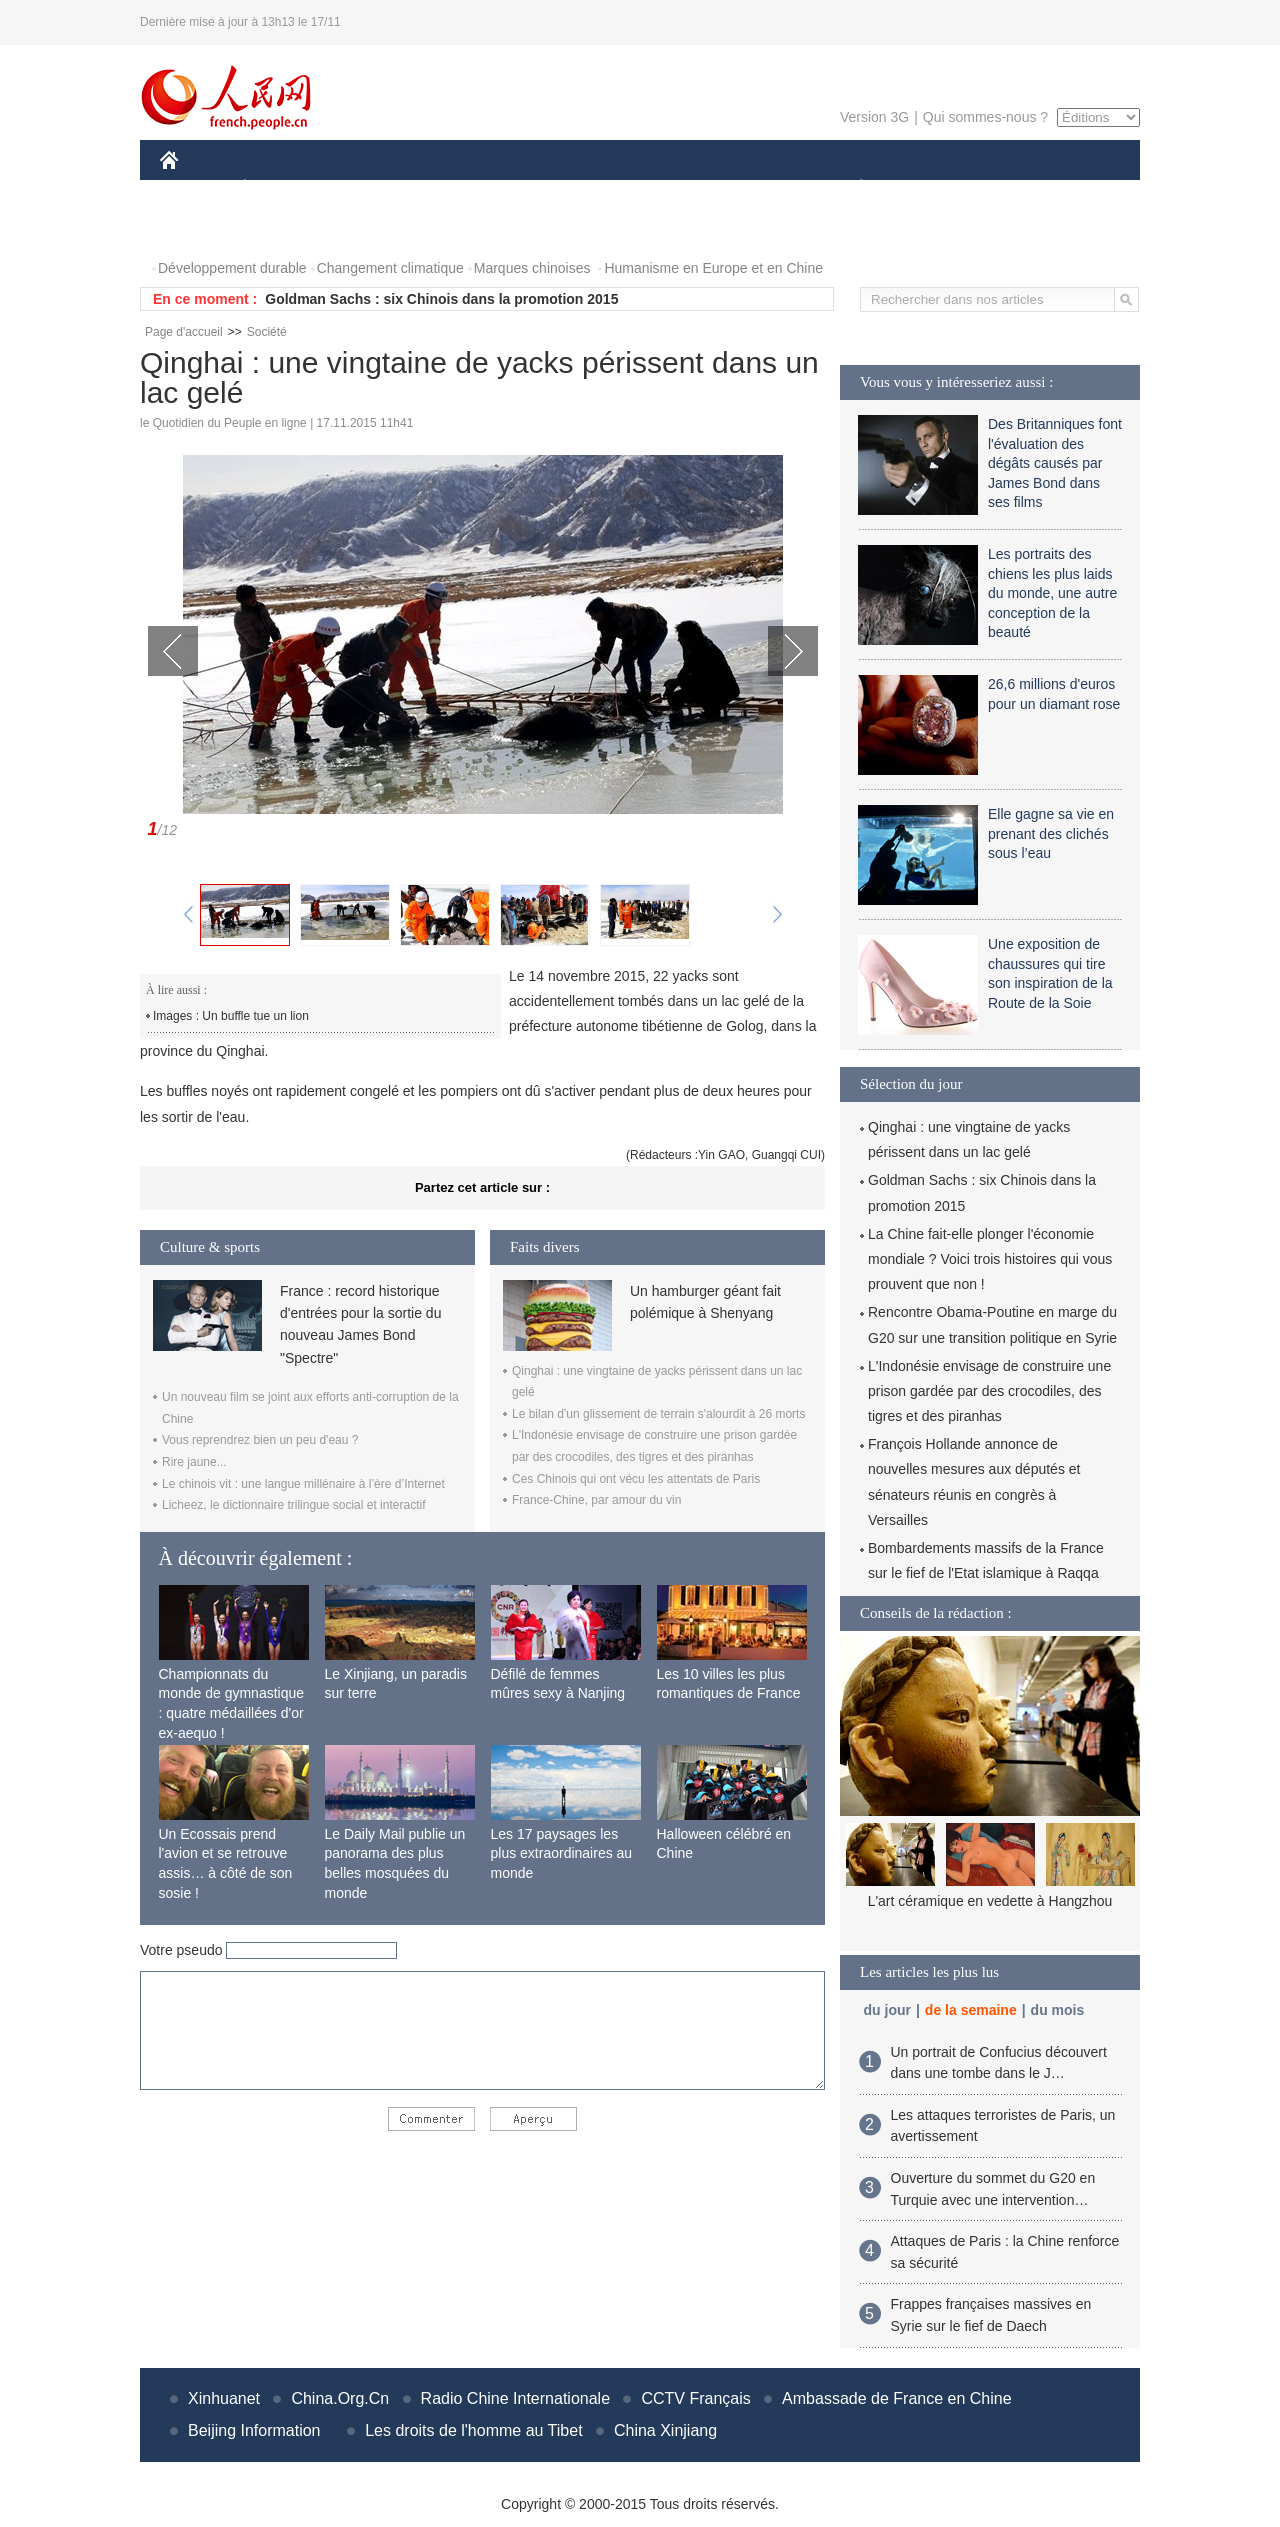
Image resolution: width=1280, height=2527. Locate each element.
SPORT (930, 188)
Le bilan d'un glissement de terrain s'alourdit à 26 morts (658, 1414)
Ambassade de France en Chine (896, 2398)
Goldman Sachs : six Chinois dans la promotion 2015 (441, 299)
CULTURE (634, 188)
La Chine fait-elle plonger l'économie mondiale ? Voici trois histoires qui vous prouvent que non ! (990, 1259)
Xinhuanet (224, 2398)
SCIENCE (544, 188)
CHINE (194, 188)
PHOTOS (201, 228)
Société (267, 332)
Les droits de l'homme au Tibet (473, 2430)
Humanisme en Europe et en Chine (713, 268)
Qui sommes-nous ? (985, 117)
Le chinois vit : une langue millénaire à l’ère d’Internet (303, 1484)
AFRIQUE (456, 188)
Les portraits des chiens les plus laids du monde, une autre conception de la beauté (1052, 593)
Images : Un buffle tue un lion (231, 1016)
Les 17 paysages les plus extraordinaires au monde (562, 1853)
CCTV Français (695, 2398)
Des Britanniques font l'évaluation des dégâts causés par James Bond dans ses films (1055, 463)
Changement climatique (390, 268)
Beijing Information (254, 2430)
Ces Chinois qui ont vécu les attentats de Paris (636, 1479)
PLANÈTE (850, 188)
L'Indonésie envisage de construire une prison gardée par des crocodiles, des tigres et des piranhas (989, 1391)
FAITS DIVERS (742, 188)
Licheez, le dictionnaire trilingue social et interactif (293, 1505)
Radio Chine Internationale (515, 2398)
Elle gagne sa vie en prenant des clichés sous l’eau (1051, 833)
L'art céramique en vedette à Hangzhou (990, 1901)
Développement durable (232, 268)
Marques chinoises (532, 268)
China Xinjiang (665, 2430)
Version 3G (874, 117)
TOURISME (1016, 188)
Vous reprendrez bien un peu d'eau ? (260, 1440)
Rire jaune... (194, 1462)
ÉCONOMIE (281, 188)
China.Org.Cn (340, 2398)
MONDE (372, 188)
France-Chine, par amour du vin (596, 1500)
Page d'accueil (184, 332)
